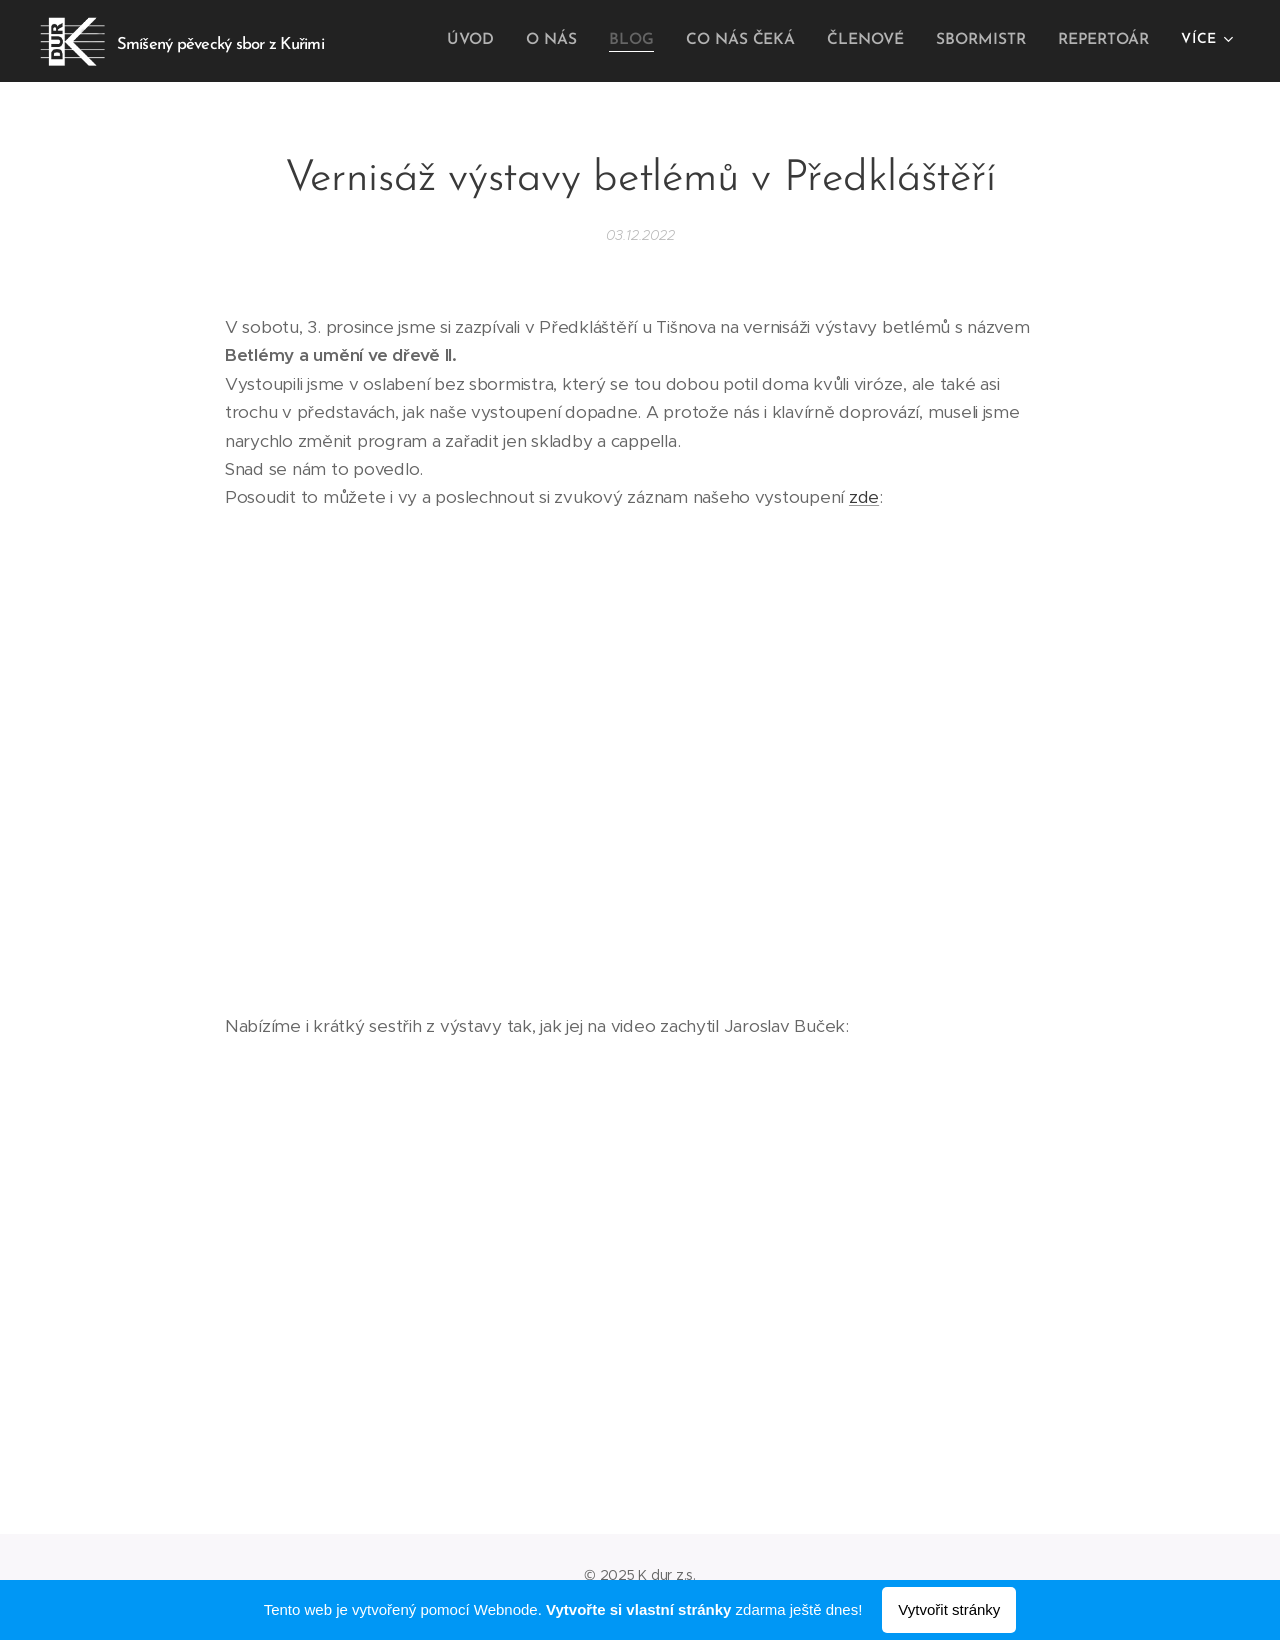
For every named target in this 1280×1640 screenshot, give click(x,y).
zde (864, 497)
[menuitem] (490, 41)
